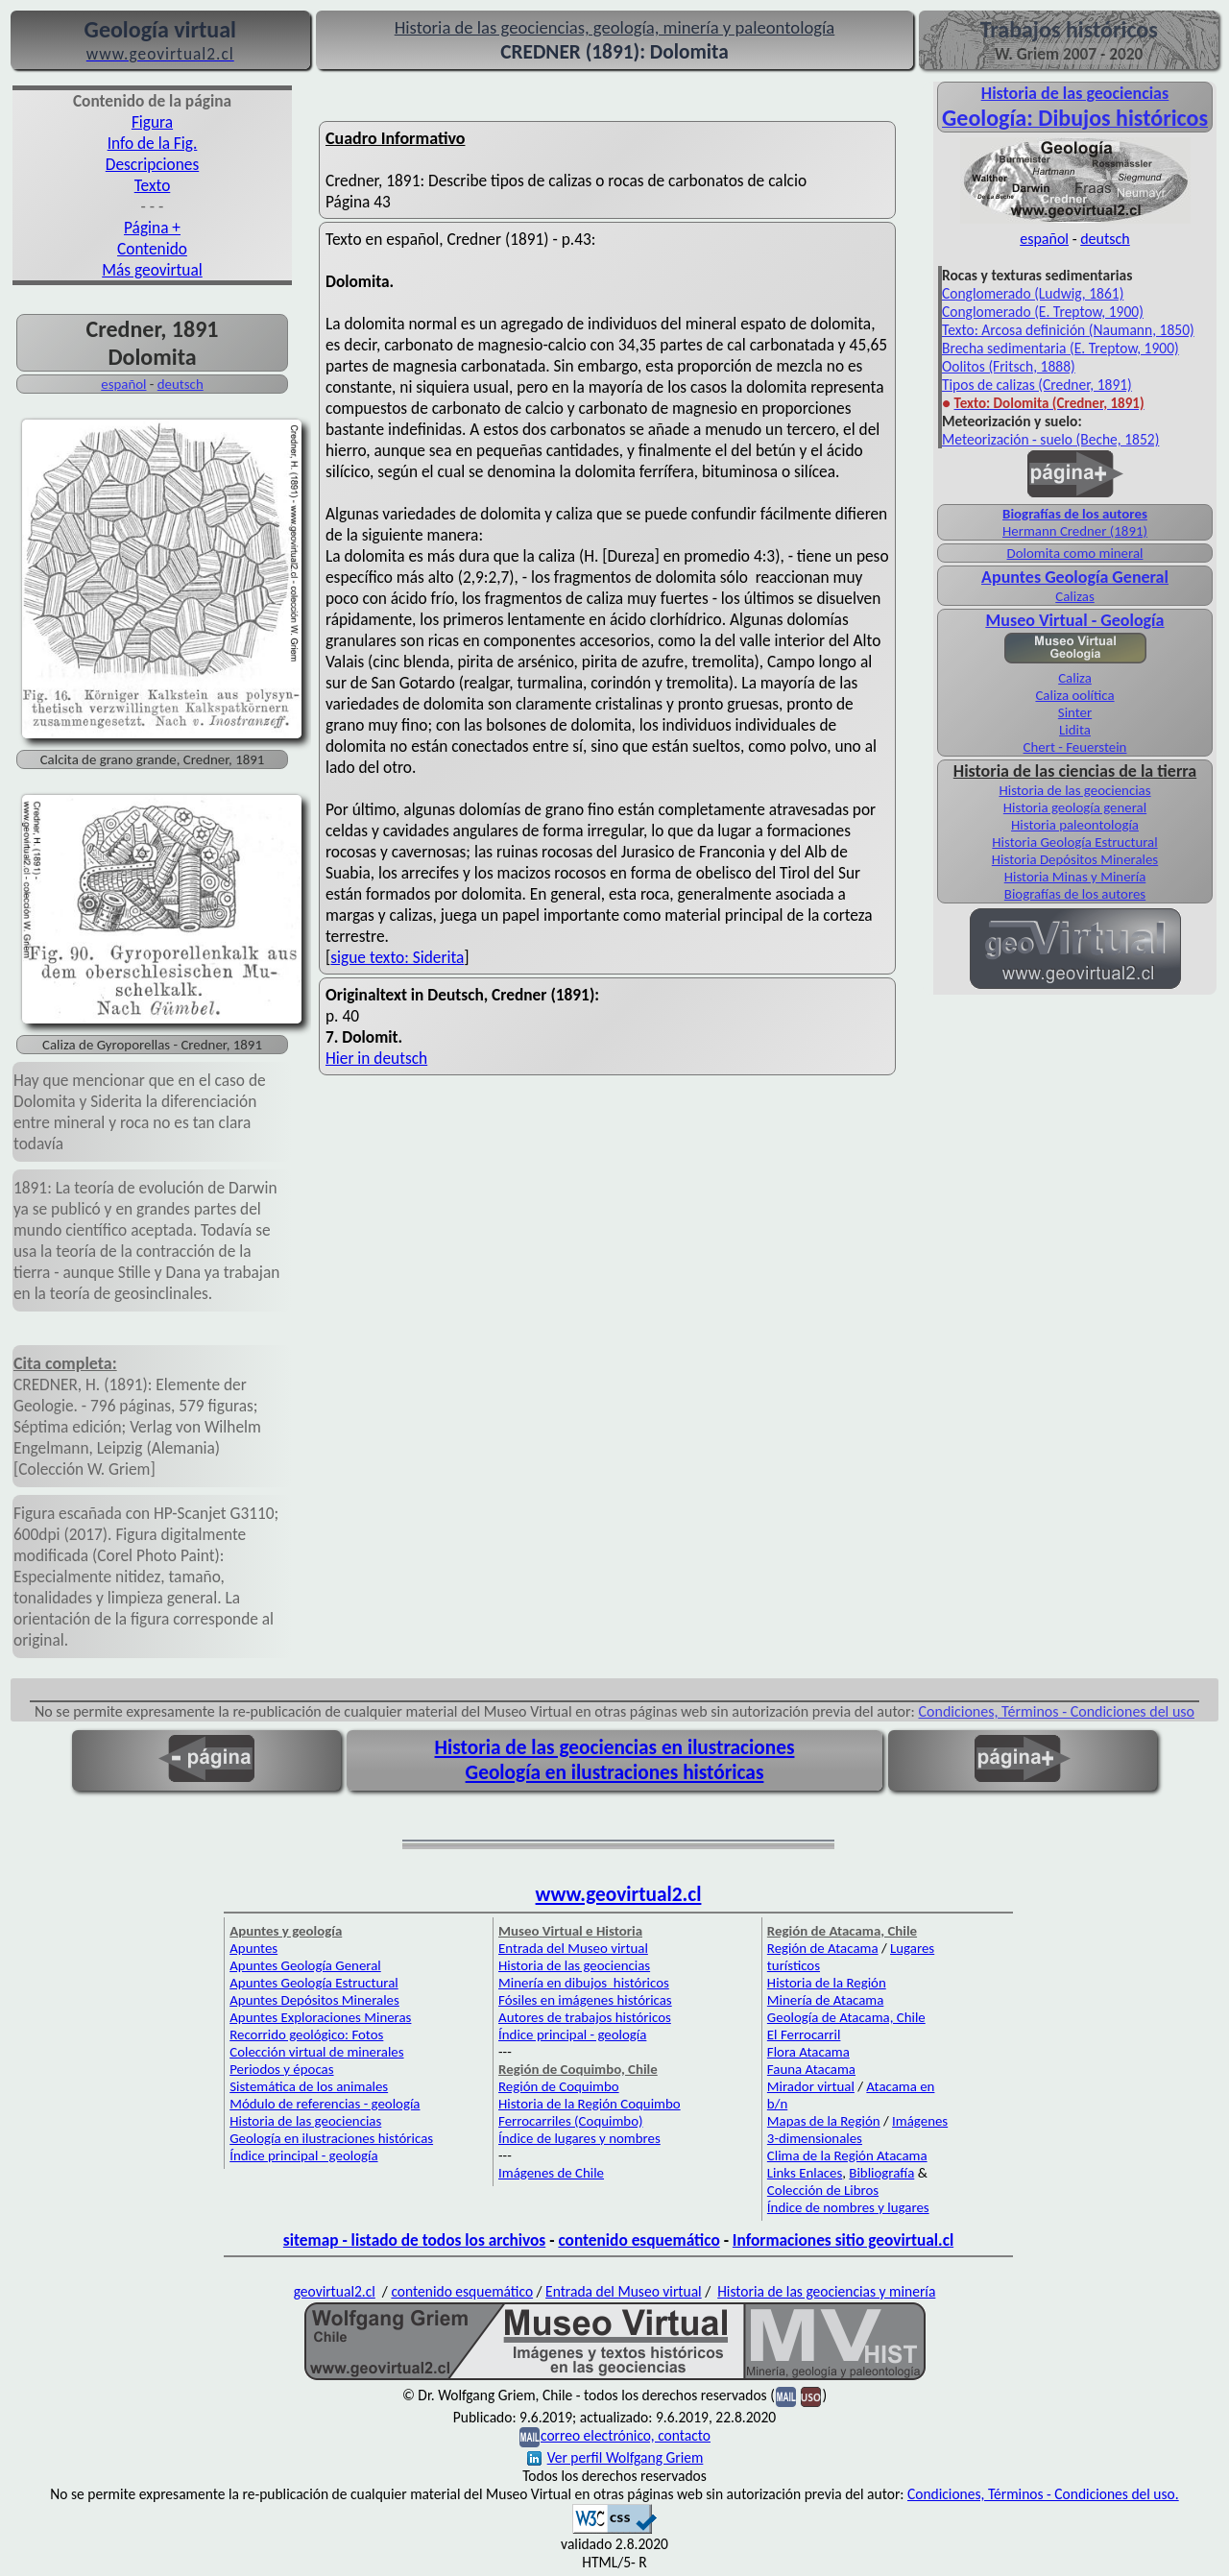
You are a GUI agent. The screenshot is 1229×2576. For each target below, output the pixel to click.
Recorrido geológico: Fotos (306, 2034)
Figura (152, 121)
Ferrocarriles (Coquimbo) (570, 2121)
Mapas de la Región (823, 2121)
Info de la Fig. (153, 143)
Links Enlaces (804, 2172)
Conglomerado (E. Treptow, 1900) (1043, 311)
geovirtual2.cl (334, 2291)
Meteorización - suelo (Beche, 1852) (1050, 439)
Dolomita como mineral (1075, 553)
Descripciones (152, 164)
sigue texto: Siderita (397, 957)
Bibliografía (881, 2172)
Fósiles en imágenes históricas (585, 2000)
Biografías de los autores (1074, 513)
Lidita (1075, 729)
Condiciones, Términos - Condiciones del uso (1057, 1711)
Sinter (1075, 712)
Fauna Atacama (811, 2069)
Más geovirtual (152, 269)
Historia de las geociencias (1074, 790)
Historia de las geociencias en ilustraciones (615, 1747)
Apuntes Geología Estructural (313, 1982)
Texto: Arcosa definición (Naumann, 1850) (1068, 330)
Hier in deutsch (376, 1058)
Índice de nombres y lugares (848, 2207)
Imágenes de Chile (551, 2172)
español (123, 384)
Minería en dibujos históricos (583, 1982)
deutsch (180, 384)
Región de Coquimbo (558, 2086)
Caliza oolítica (1074, 695)
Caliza (1075, 677)
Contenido (152, 248)
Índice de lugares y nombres (579, 2138)
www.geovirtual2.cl (619, 1894)
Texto (152, 185)
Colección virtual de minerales (316, 2051)
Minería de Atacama (825, 2000)
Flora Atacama (808, 2051)
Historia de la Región (826, 1982)
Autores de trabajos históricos (584, 2017)
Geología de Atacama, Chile (846, 2017)
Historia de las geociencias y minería (826, 2291)
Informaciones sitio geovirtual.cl (843, 2240)
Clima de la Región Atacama (847, 2155)
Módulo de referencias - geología (324, 2103)
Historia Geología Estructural (1074, 842)
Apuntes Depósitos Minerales (314, 2000)
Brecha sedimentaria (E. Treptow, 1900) (1060, 348)
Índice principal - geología (303, 2155)
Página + (152, 227)
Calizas (1074, 596)
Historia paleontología (1075, 824)
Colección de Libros (823, 2190)
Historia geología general (1074, 807)
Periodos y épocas (281, 2069)
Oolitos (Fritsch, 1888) (1008, 366)
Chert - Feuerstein (1075, 747)
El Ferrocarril (804, 2034)
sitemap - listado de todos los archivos (414, 2240)
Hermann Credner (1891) (1074, 531)
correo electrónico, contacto (626, 2435)
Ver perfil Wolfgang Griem (615, 2457)
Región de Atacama (823, 1948)
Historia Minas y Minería (1075, 876)
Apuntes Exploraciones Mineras (320, 2017)
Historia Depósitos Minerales (1075, 859)
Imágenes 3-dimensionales (857, 2129)
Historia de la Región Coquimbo (589, 2103)
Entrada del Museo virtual (573, 1948)
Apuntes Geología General (1075, 577)
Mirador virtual (811, 2086)
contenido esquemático (638, 2240)
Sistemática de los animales (308, 2086)
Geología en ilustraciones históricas (615, 1772)
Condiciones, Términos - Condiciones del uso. (1043, 2494)
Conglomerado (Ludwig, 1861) (1032, 293)
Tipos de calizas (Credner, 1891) (1037, 384)
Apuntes (253, 1948)
